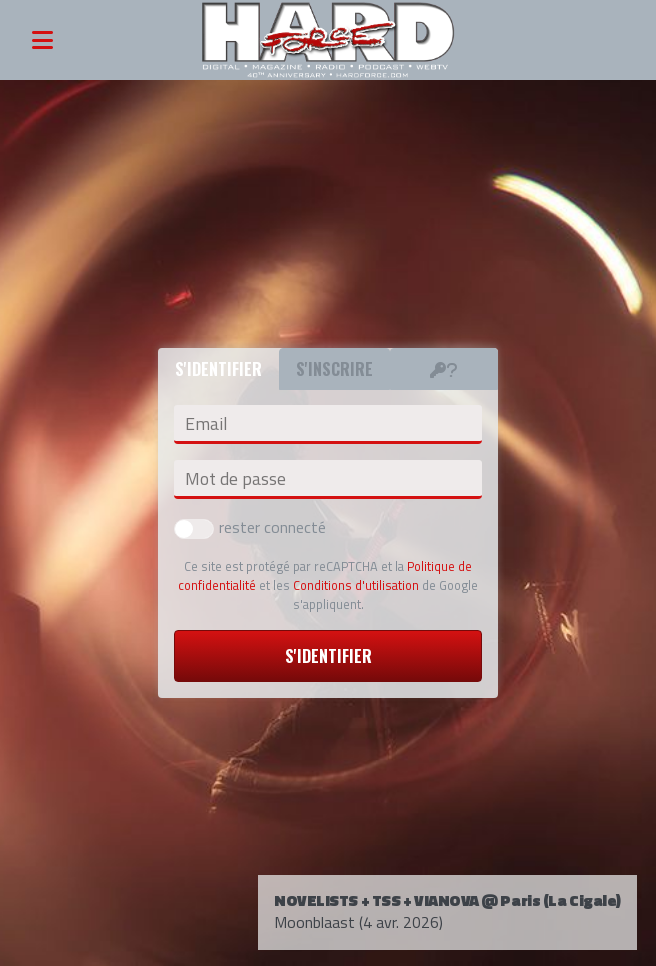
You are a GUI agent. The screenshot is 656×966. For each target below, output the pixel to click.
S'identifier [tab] (218, 369)
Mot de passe (235, 479)
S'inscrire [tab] (334, 369)
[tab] (444, 369)
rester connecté (250, 527)
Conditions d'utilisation (356, 585)
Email (206, 424)
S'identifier (328, 656)
